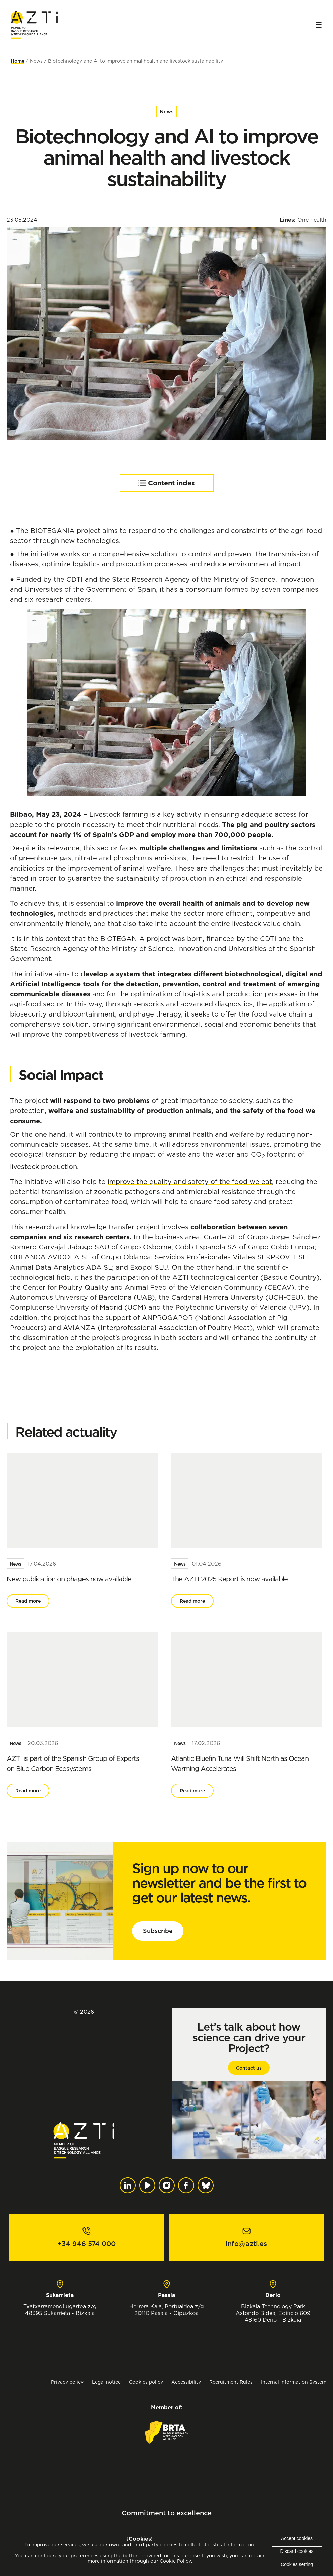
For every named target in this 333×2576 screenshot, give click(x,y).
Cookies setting (297, 2564)
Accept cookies (297, 2538)
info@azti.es (246, 2243)
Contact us (249, 2068)
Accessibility (186, 2382)
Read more (28, 1601)
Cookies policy (146, 2382)
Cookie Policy (175, 2561)
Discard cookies (297, 2551)
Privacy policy (67, 2382)
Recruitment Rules (231, 2382)
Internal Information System (293, 2382)
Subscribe (158, 1931)
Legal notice (106, 2382)
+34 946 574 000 (86, 2243)
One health (311, 219)
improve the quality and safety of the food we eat (190, 1181)
